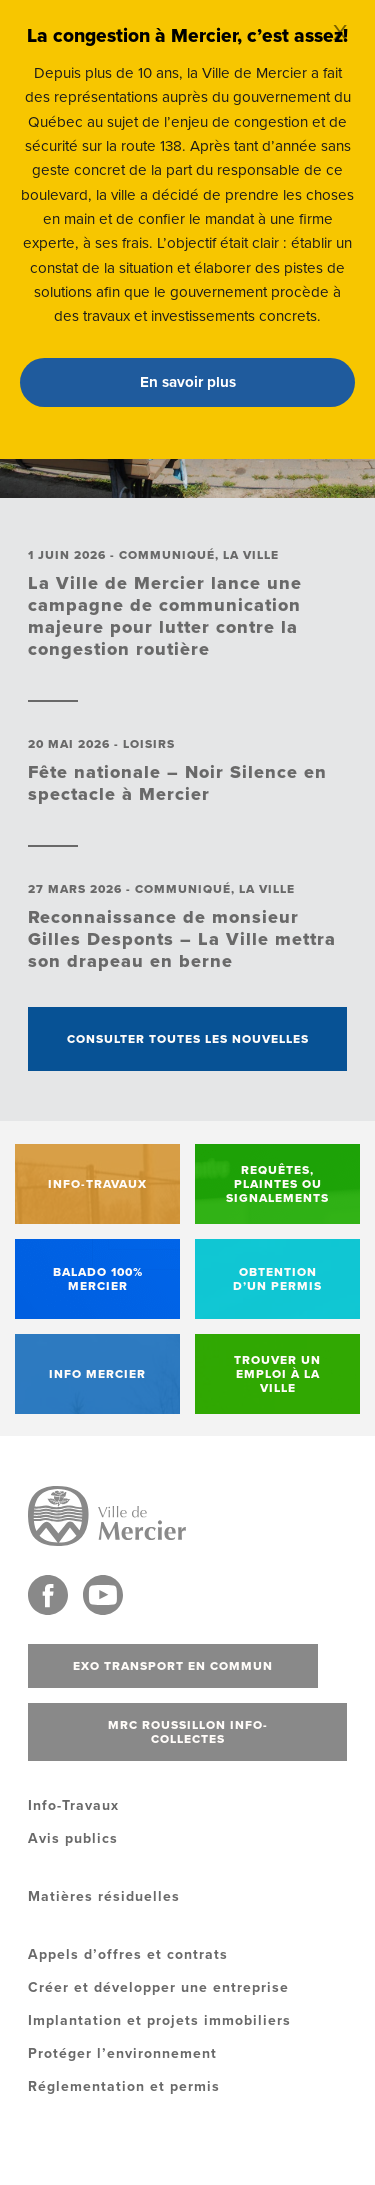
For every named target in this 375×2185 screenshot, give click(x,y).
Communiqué (167, 555)
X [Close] (340, 33)
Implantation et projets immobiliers (159, 2020)
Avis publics (73, 1838)
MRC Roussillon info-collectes (188, 1732)
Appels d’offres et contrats (128, 1954)
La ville (251, 555)
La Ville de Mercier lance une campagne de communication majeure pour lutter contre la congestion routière (165, 616)
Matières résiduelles (104, 1896)
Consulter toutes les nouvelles (188, 1039)
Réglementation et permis (124, 2086)
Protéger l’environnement (122, 2053)
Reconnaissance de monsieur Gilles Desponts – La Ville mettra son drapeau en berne (182, 939)
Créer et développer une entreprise (158, 1987)
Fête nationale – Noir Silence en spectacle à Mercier (177, 783)
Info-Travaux (73, 1805)
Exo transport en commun (173, 1666)
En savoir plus (188, 382)
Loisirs (149, 744)
